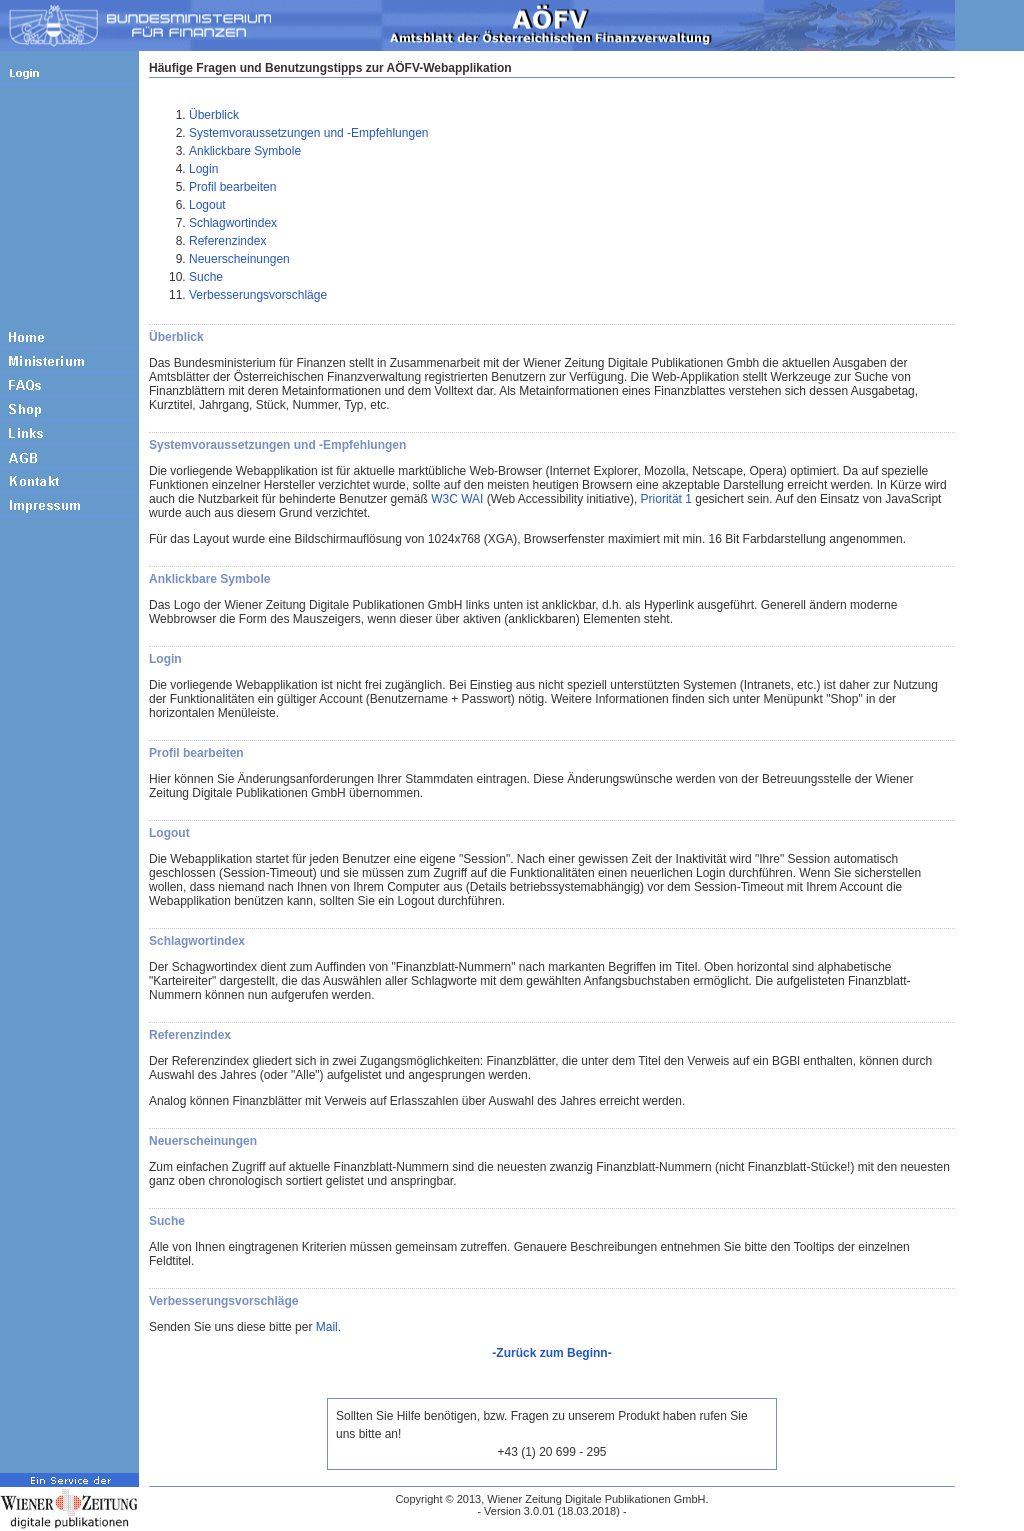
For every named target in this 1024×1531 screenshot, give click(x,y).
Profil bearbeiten (232, 187)
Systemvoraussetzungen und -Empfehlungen (308, 133)
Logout (207, 205)
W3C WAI (457, 499)
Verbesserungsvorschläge (258, 295)
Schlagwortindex (233, 223)
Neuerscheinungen (239, 259)
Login (203, 169)
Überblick (214, 115)
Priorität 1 (666, 499)
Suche (206, 277)
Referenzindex (227, 241)
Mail (327, 1327)
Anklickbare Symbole (245, 151)
